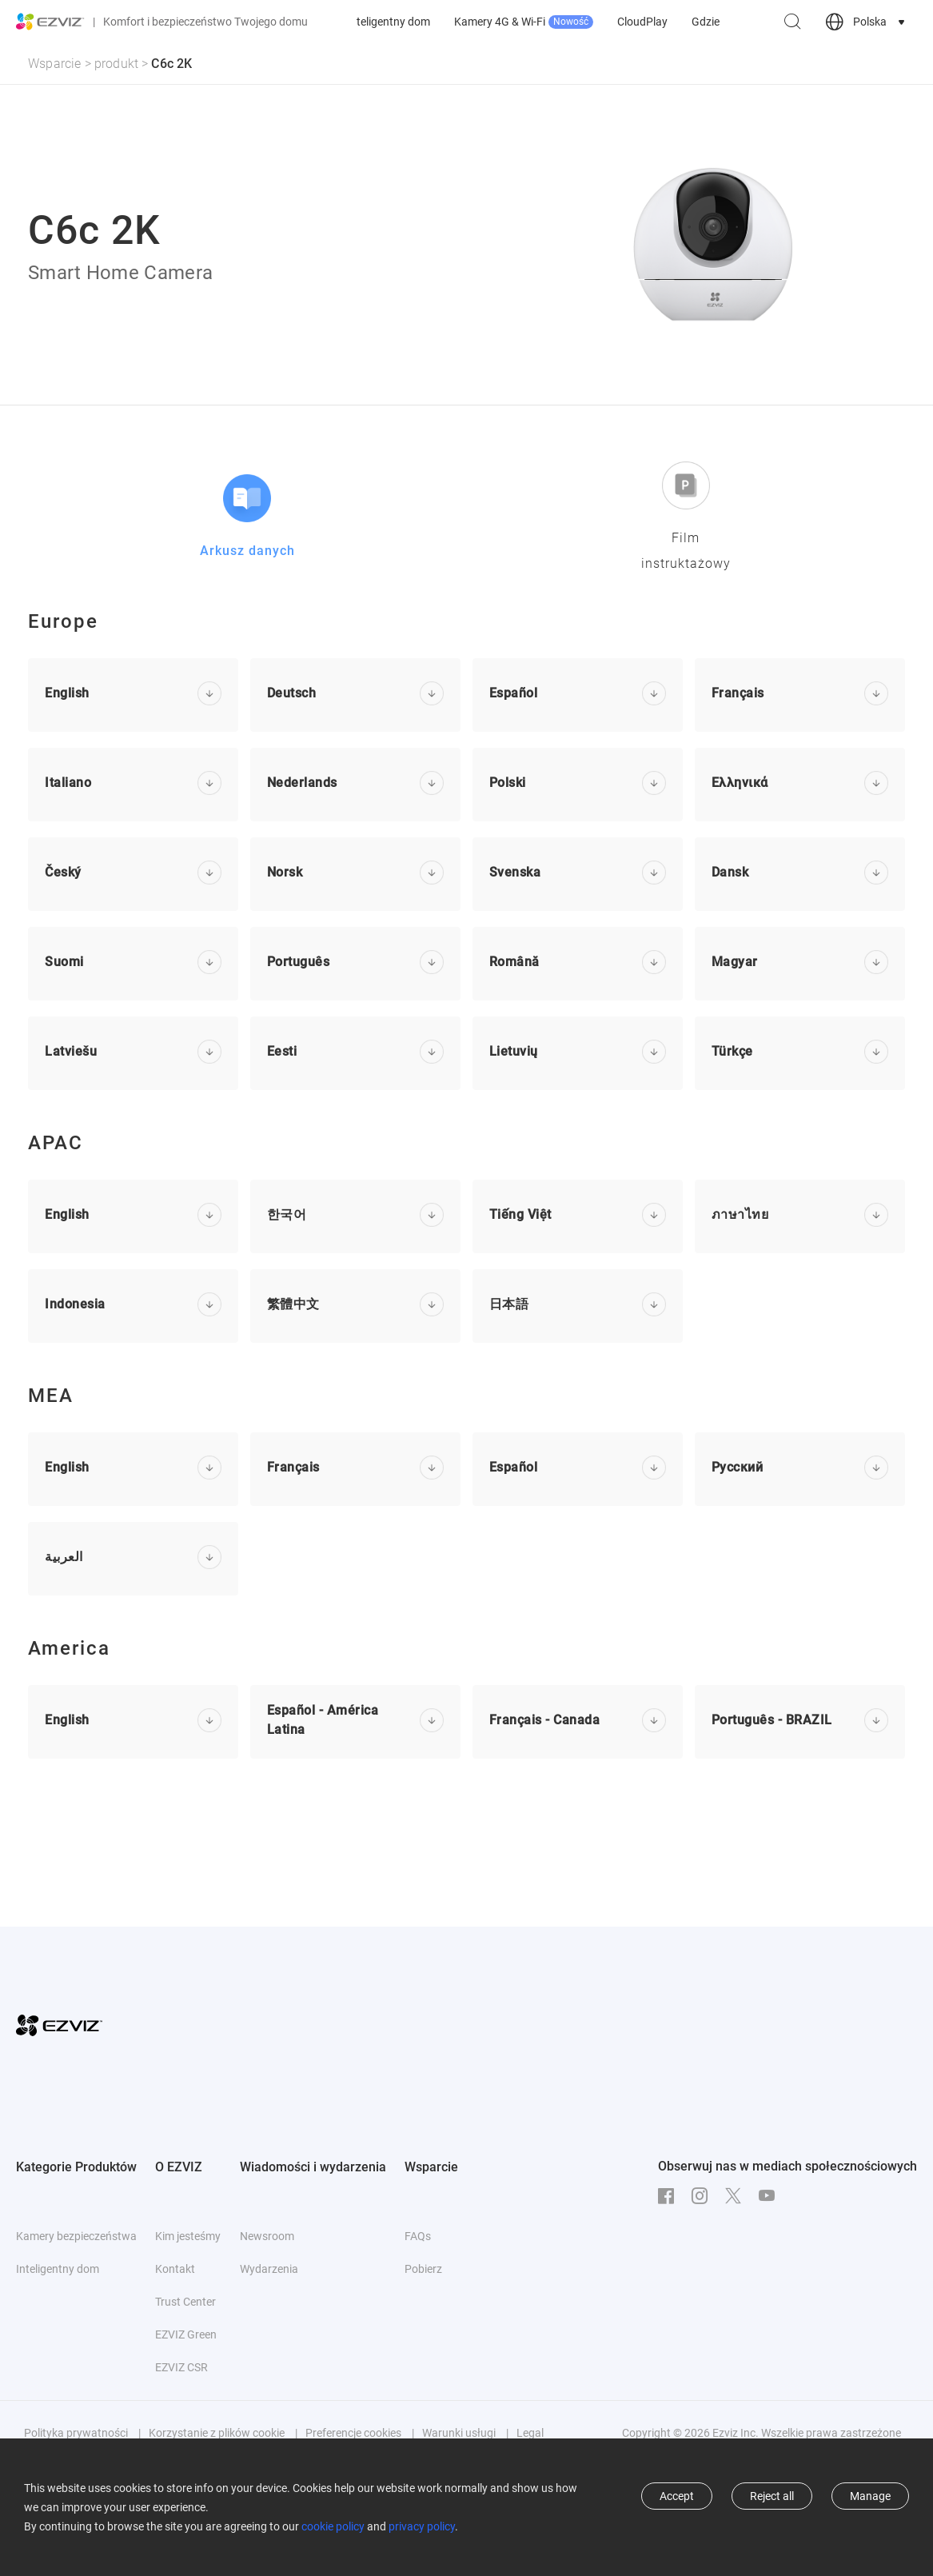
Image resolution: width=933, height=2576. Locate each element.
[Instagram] (704, 2196)
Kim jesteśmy (188, 2236)
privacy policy (422, 2526)
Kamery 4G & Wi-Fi (689, 22)
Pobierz (423, 2268)
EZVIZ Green (186, 2334)
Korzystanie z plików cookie (217, 2432)
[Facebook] (670, 2196)
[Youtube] (771, 2196)
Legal (530, 2432)
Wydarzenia (269, 2268)
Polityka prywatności (76, 2432)
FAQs (418, 2236)
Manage (870, 2496)
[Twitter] (737, 2196)
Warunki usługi (459, 2432)
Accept (677, 2496)
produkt (116, 63)
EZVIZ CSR (181, 2367)
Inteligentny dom (554, 21)
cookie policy (333, 2526)
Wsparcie (55, 63)
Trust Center (185, 2301)
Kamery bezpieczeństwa (428, 21)
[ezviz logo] (50, 21)
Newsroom (267, 2236)
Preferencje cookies (353, 2432)
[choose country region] (866, 22)
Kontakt (175, 2268)
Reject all (772, 2496)
